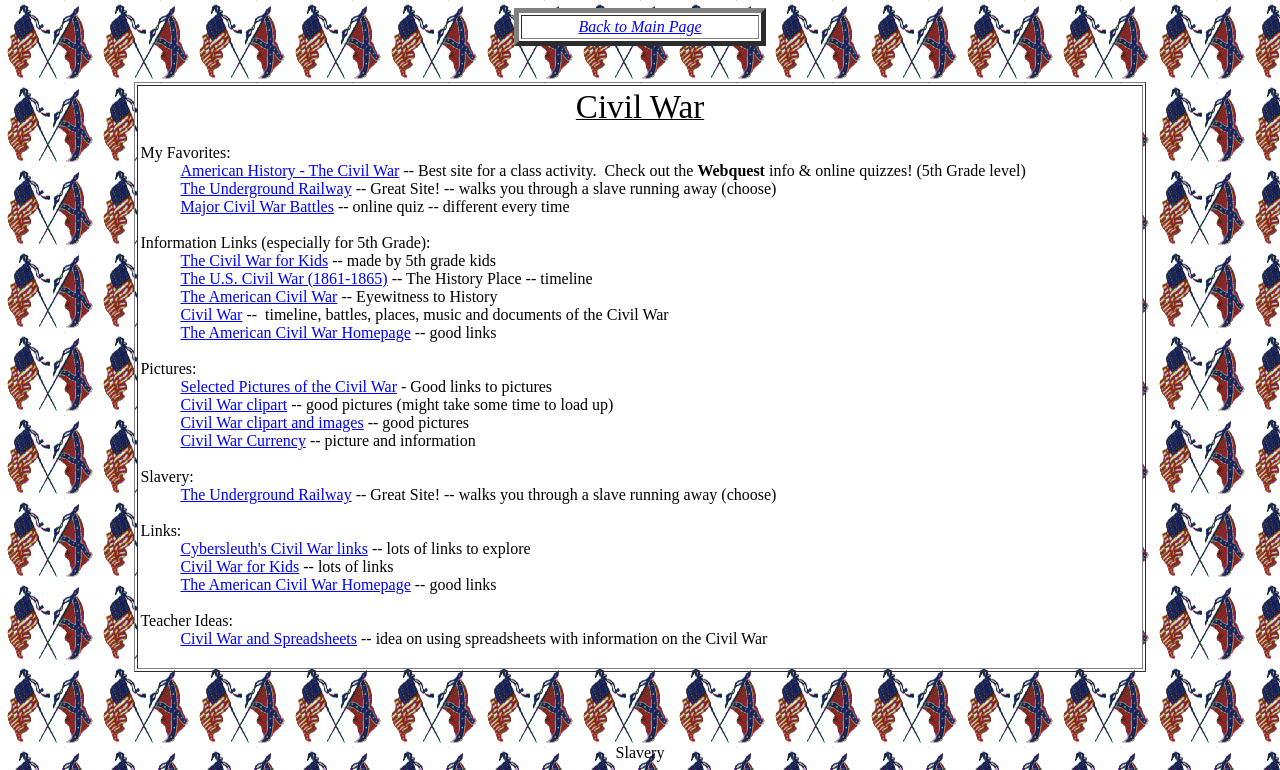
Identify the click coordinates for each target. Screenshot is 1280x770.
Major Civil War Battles (257, 206)
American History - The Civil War (289, 170)
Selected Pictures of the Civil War (288, 386)
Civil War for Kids (239, 566)
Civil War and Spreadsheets (268, 638)
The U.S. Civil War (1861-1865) (283, 278)
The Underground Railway (265, 188)
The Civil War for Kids (254, 260)
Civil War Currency (243, 440)
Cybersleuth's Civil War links (274, 548)
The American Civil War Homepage (295, 332)
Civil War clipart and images (271, 422)
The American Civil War (258, 296)
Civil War (211, 314)
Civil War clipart (233, 404)
